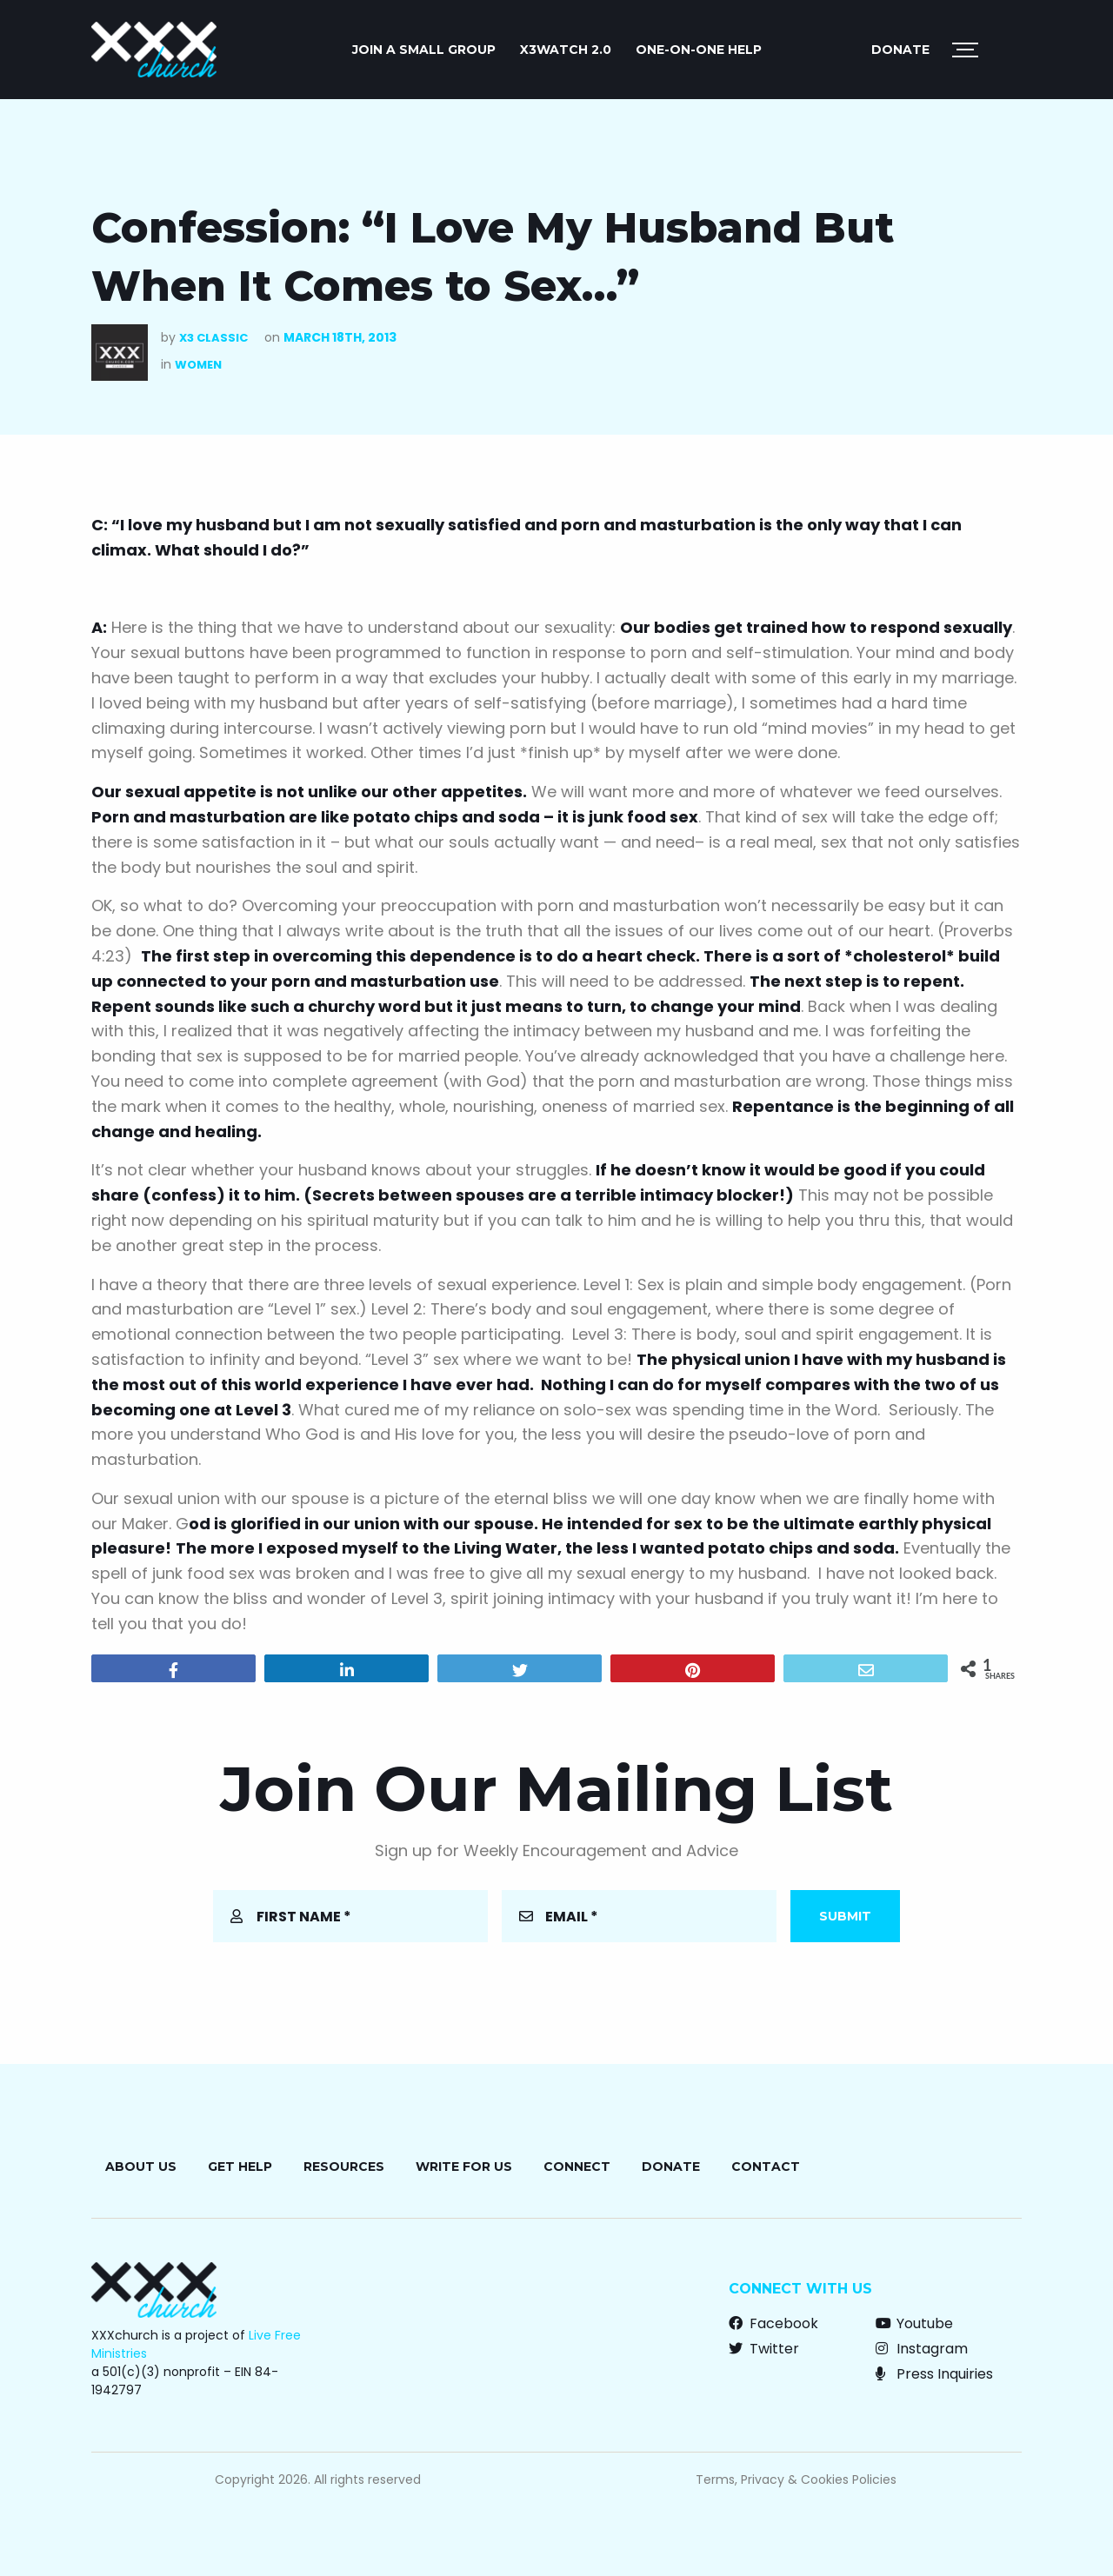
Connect (576, 2166)
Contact (765, 2166)
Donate (900, 49)
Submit (845, 1916)
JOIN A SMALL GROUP (424, 49)
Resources (343, 2166)
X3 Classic (213, 337)
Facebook (773, 2323)
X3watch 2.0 (565, 49)
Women (198, 364)
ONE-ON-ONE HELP (699, 49)
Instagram (922, 2348)
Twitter (764, 2348)
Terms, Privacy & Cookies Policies (796, 2479)
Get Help (240, 2166)
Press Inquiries (934, 2373)
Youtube (914, 2323)
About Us (141, 2166)
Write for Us (464, 2166)
